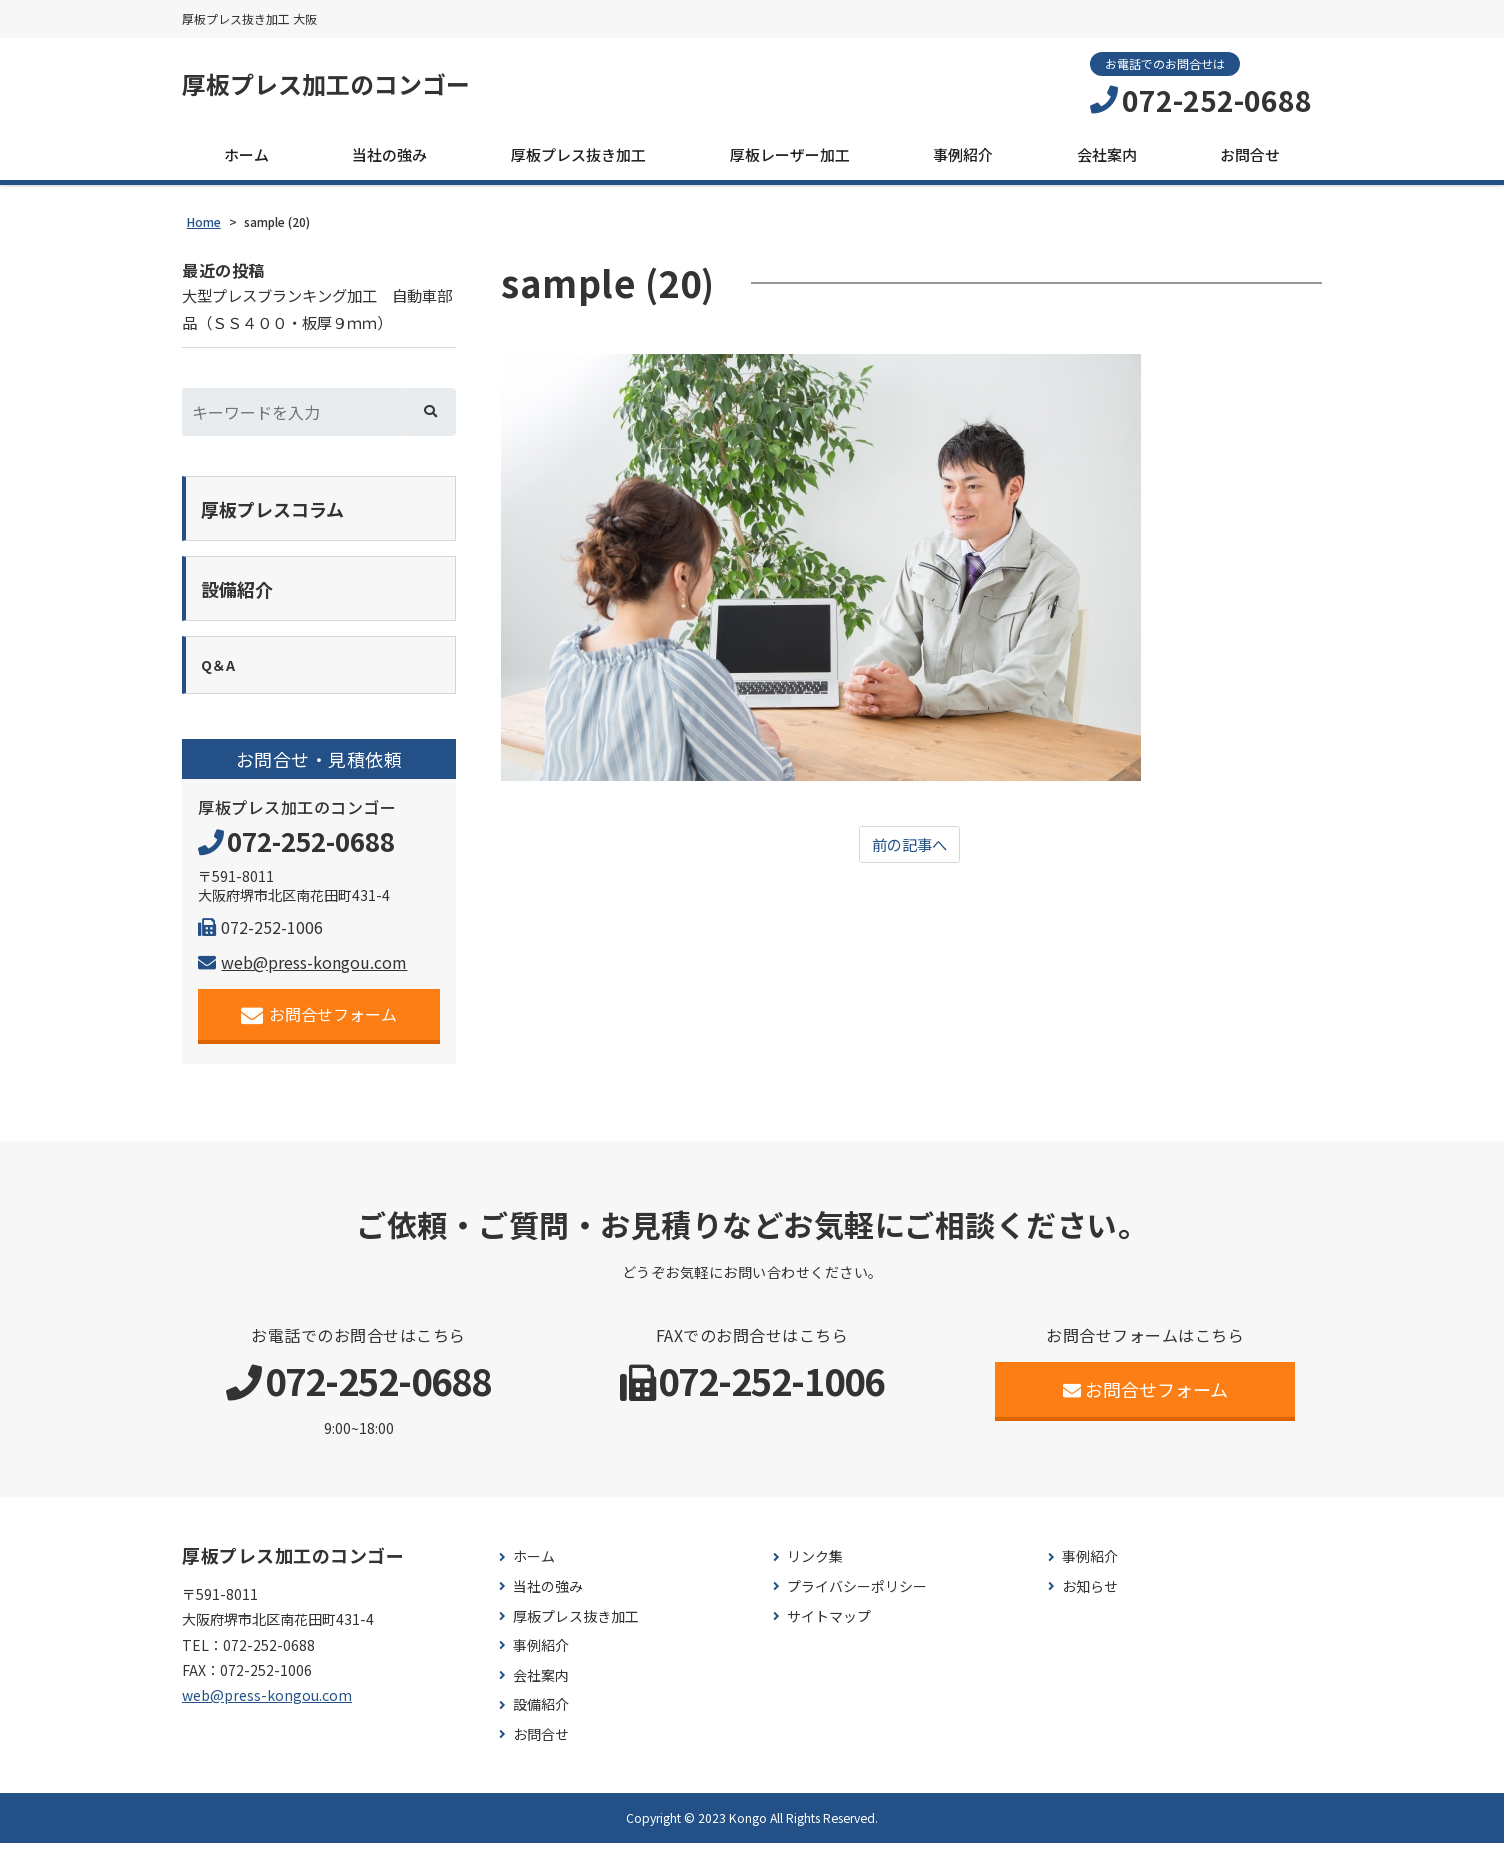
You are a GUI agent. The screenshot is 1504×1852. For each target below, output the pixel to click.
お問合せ (1250, 156)
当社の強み (389, 156)
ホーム (246, 156)
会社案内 (1107, 156)
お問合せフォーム (319, 1023)
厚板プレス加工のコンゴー (338, 85)
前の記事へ (910, 848)
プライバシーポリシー (857, 1595)
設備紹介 (541, 1714)
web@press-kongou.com (302, 971)
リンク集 (815, 1566)
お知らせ (1090, 1595)
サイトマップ (829, 1625)
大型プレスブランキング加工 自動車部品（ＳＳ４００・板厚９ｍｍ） (318, 312)
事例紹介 (963, 156)
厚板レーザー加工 (790, 156)
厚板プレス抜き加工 (578, 156)
